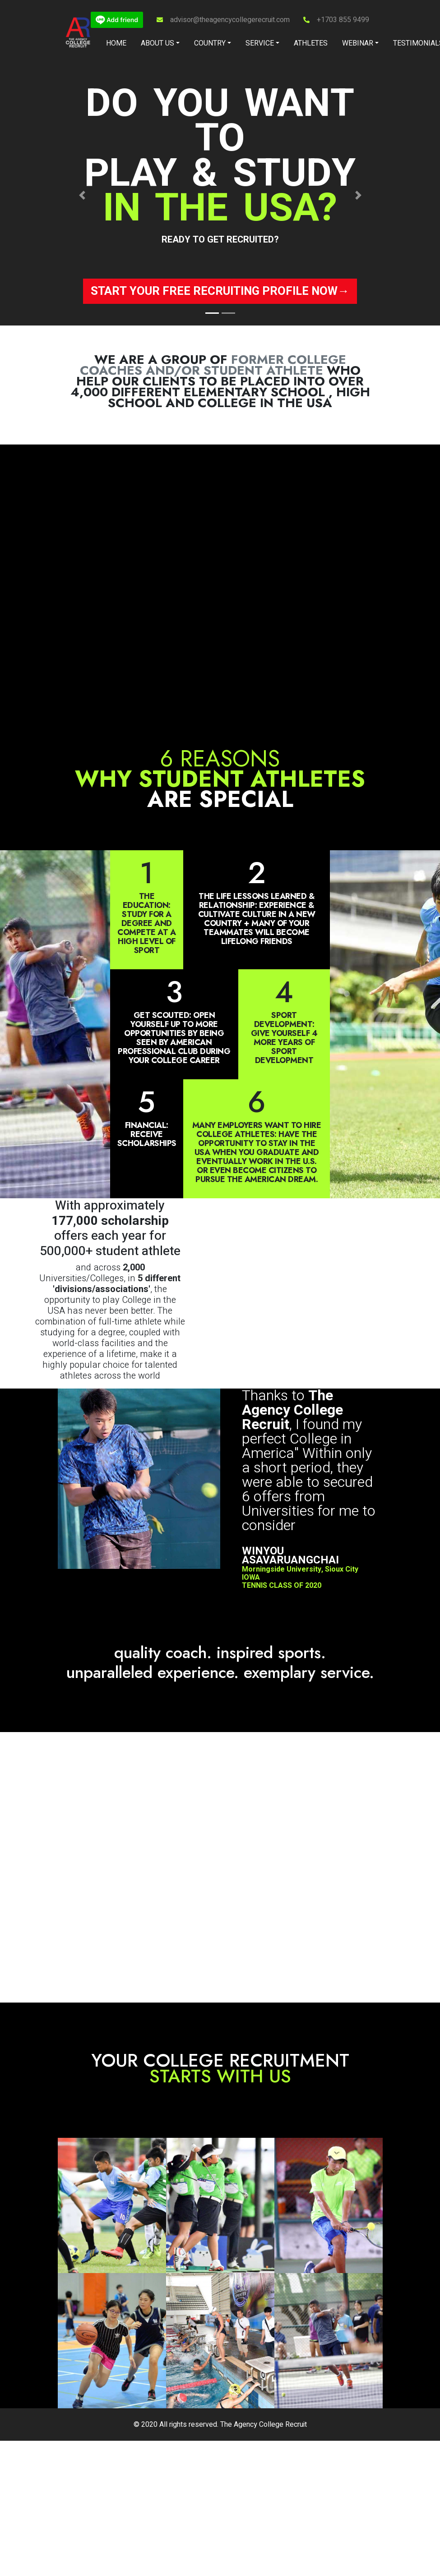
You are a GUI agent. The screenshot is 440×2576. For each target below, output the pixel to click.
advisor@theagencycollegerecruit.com (230, 20)
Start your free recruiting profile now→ (220, 291)
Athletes (311, 43)
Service (259, 43)
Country (210, 43)
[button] (82, 195)
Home (116, 43)
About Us (157, 43)
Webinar (357, 43)
